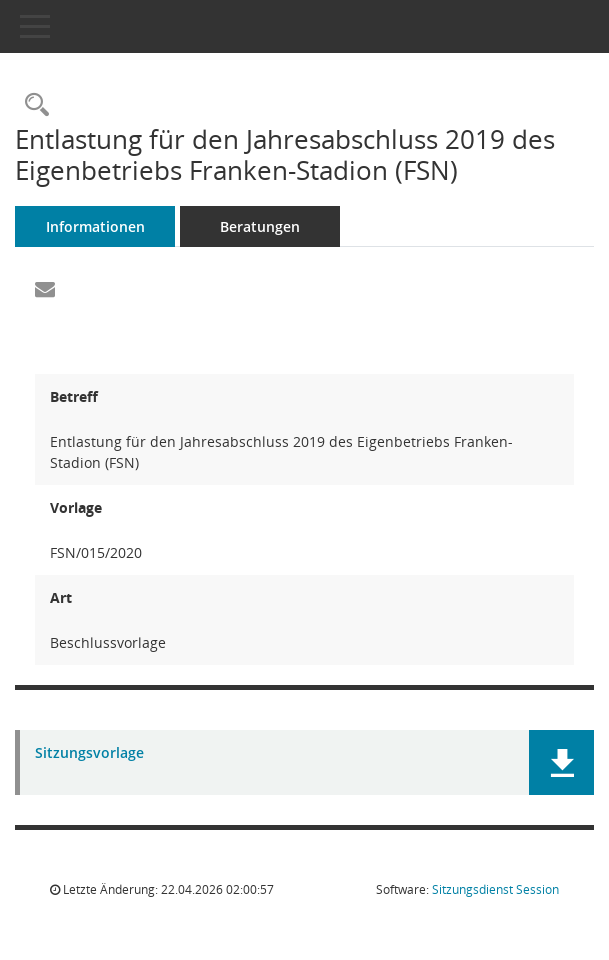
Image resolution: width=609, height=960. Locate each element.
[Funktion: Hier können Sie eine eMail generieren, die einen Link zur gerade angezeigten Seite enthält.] (45, 290)
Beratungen (260, 226)
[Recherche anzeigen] (32, 105)
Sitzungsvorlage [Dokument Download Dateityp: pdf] (89, 753)
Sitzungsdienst (495, 889)
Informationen (95, 226)
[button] (561, 762)
